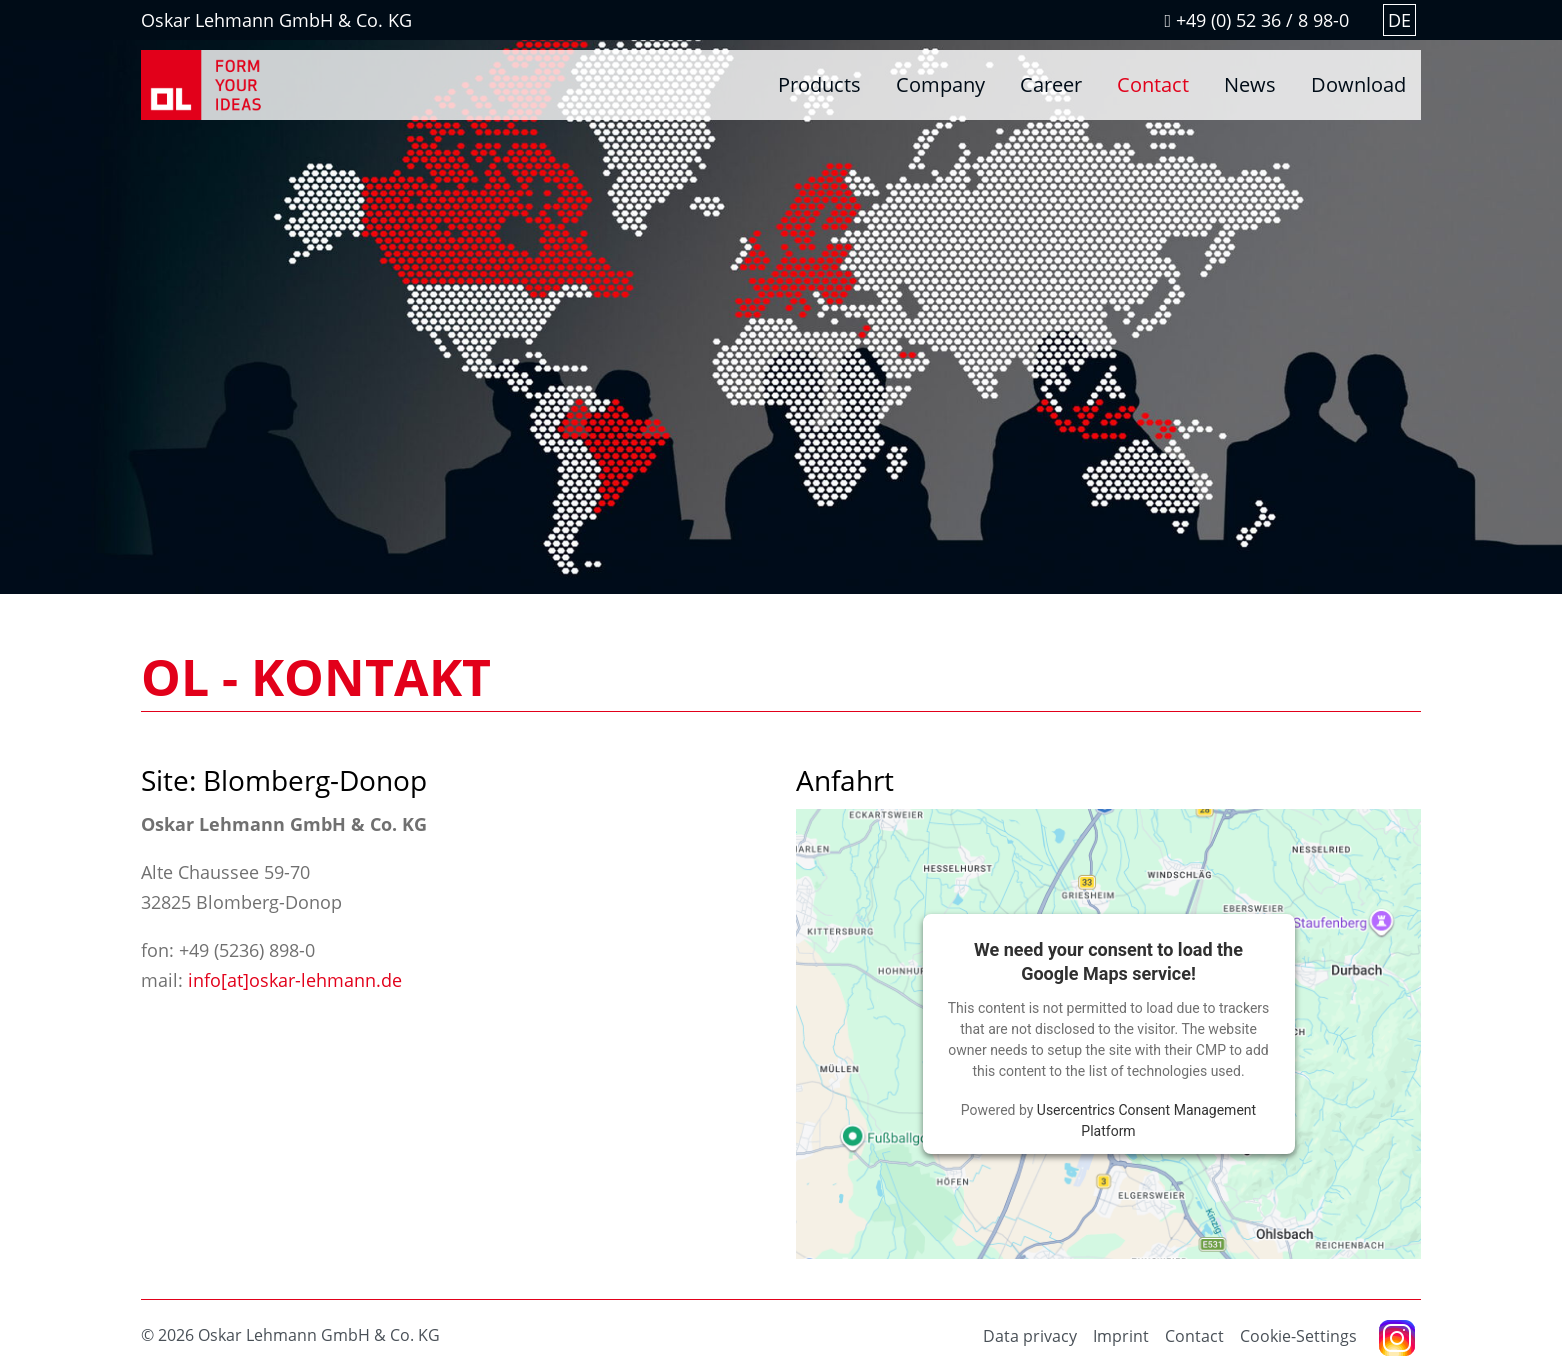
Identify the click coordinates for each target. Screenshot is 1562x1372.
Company (940, 84)
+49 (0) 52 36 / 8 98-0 (1256, 20)
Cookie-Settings (1298, 1336)
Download (1358, 84)
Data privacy (1030, 1336)
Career (1051, 84)
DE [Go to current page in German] (1399, 20)
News (1250, 84)
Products (819, 84)
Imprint (1121, 1336)
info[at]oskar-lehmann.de (295, 980)
